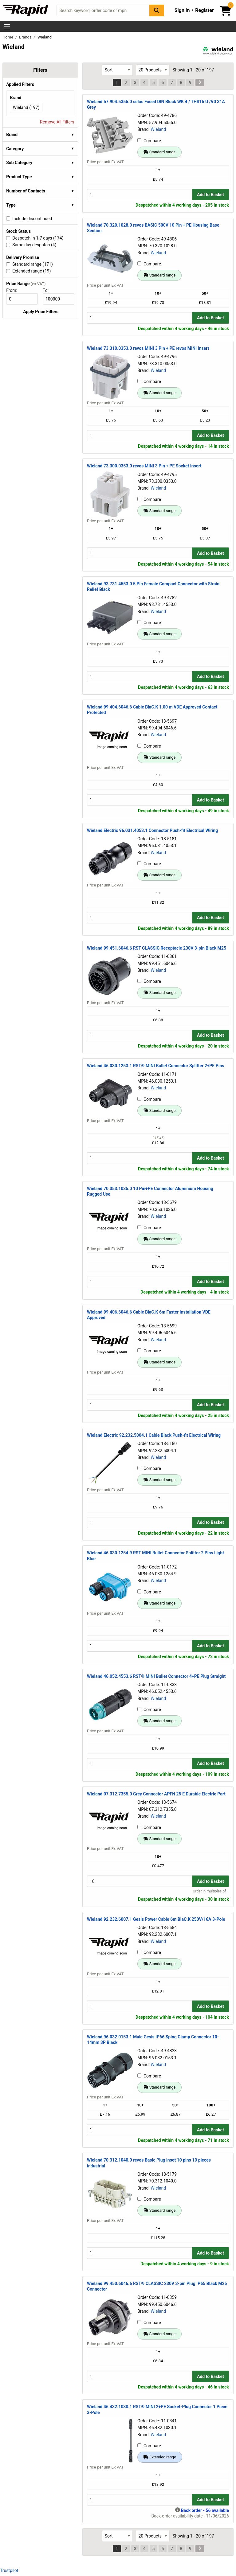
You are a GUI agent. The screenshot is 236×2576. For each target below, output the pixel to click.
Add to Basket (210, 194)
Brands (26, 37)
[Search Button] (156, 10)
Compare (149, 140)
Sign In (182, 10)
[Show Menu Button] (7, 26)
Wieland (158, 129)
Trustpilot (9, 2570)
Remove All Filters (57, 122)
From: (14, 290)
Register (204, 10)
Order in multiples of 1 (211, 1891)
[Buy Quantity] (139, 194)
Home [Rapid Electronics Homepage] (8, 37)
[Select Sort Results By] (117, 70)
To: (48, 290)
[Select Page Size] (153, 70)
